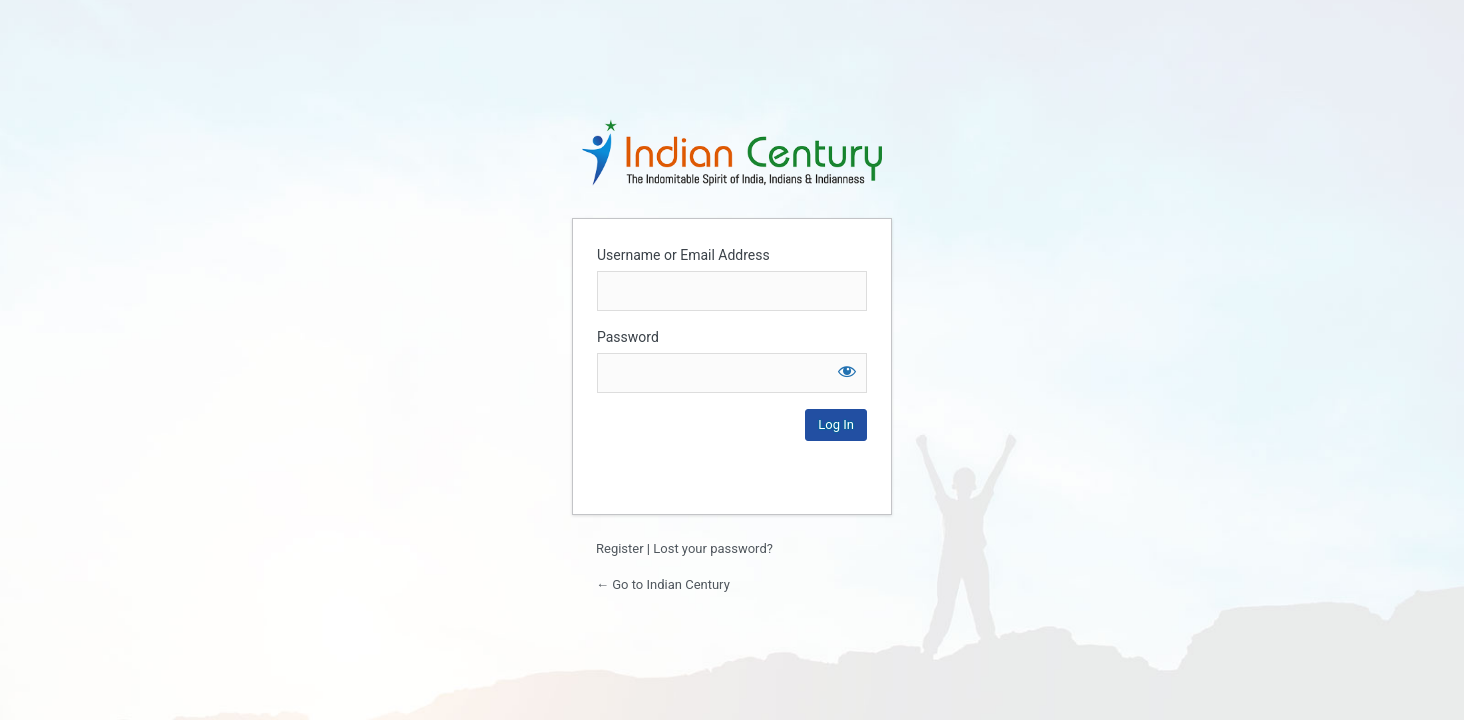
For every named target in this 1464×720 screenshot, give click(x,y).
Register (620, 548)
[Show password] (847, 371)
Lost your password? (713, 548)
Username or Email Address (683, 255)
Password (628, 337)
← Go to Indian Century (663, 584)
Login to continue (732, 152)
